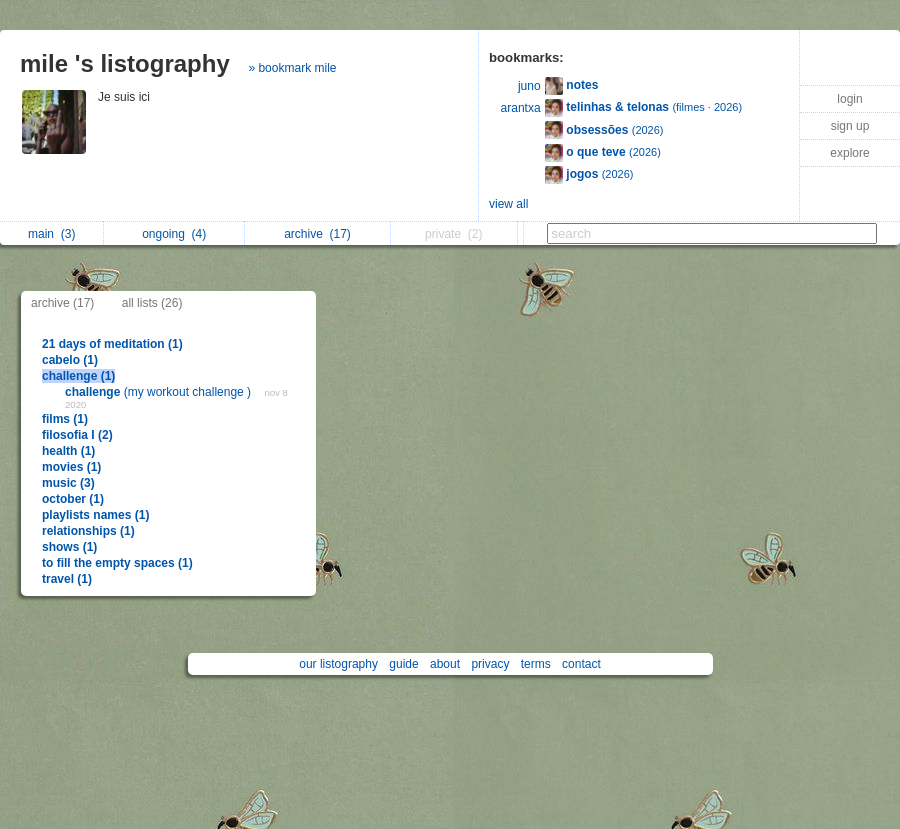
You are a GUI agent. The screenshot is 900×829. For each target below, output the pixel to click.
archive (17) (62, 303)
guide (403, 664)
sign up (850, 126)
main (51, 234)
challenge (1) (78, 376)
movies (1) (71, 467)
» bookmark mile (292, 68)
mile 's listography (125, 63)
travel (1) (67, 579)
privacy (490, 664)
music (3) (68, 483)
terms (536, 664)
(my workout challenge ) (159, 392)
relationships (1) (88, 531)
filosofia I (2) (77, 435)
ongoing (174, 234)
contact (581, 664)
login (849, 99)
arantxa (521, 108)
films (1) (65, 419)
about (445, 664)
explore (849, 153)
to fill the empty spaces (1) (117, 563)
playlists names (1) (95, 515)
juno (529, 86)
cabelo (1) (70, 360)
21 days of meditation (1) (112, 344)
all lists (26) (152, 303)
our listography (338, 664)
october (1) (73, 499)
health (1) (68, 451)
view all (508, 204)
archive (317, 234)
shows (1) (69, 547)
